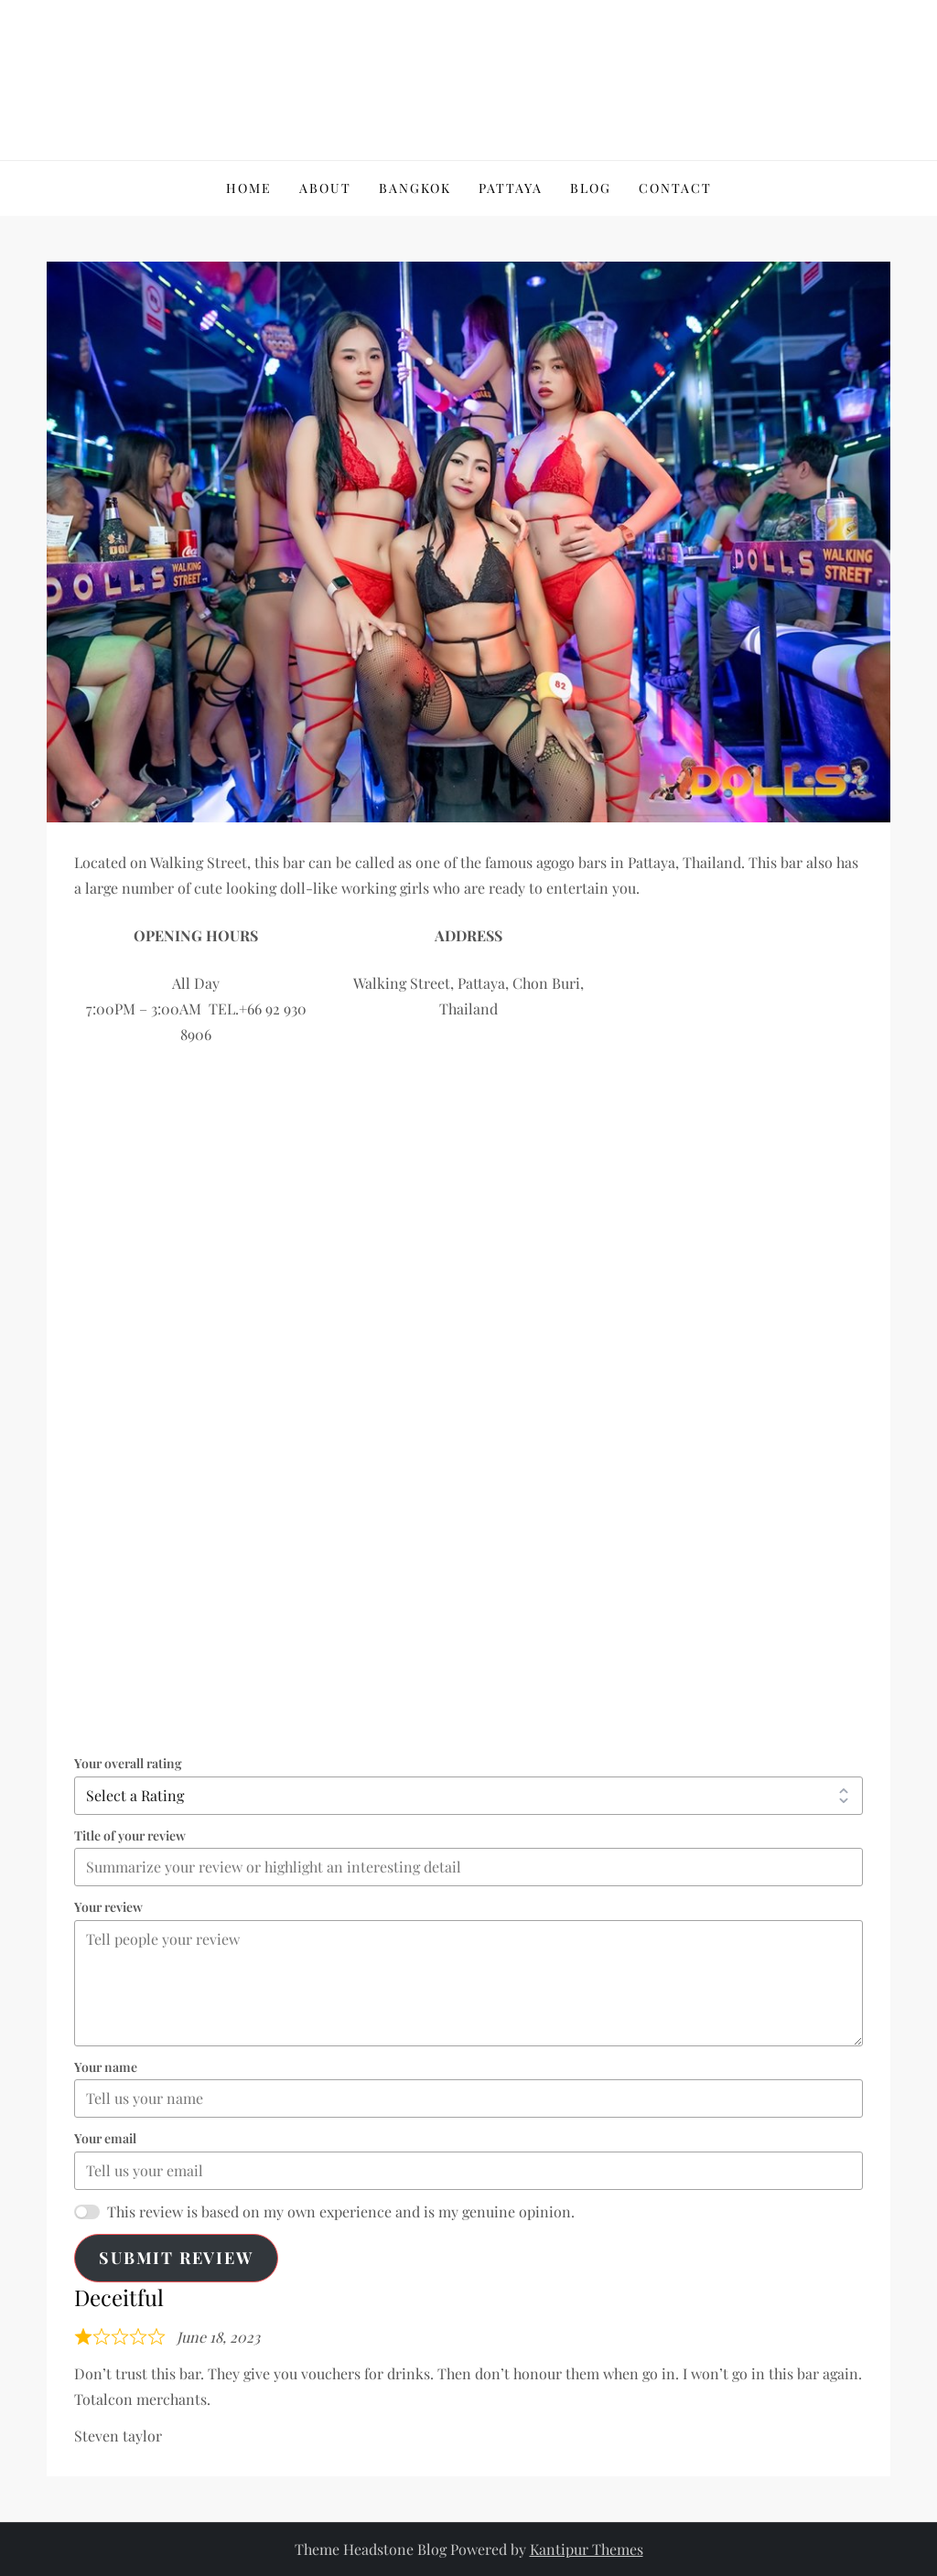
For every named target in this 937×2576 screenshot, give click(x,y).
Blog (590, 188)
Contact (675, 188)
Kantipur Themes (586, 2549)
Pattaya (511, 188)
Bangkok (415, 188)
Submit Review (176, 2258)
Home (249, 188)
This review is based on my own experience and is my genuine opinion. (341, 2211)
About (325, 188)
